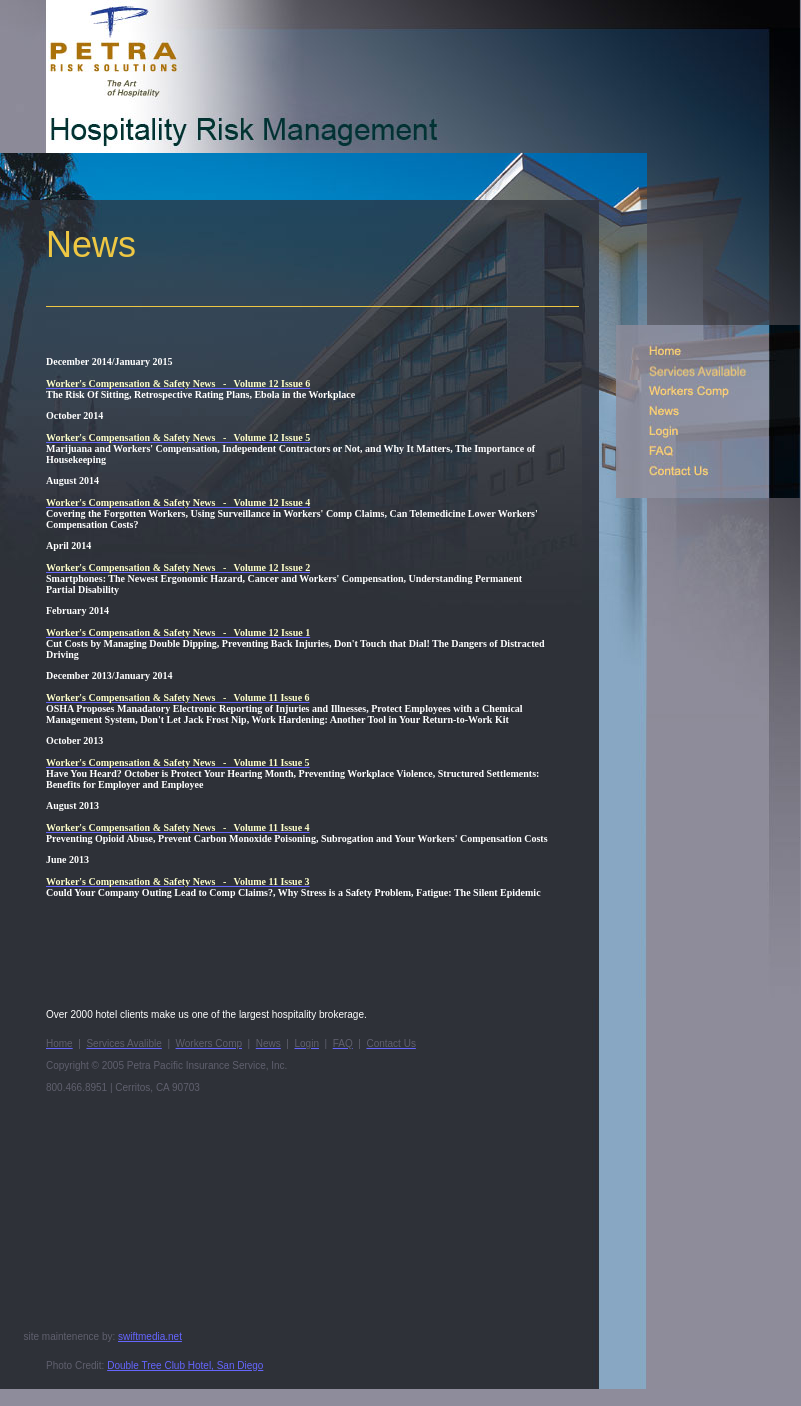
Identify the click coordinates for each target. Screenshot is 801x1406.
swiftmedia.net (150, 1336)
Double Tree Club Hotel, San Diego (185, 1365)
